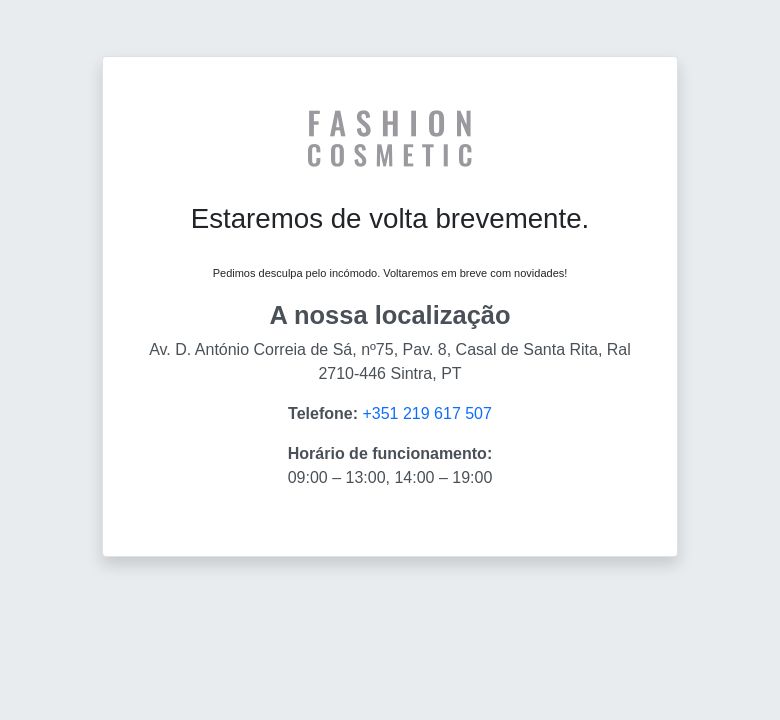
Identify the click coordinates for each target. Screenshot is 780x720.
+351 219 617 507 (426, 413)
